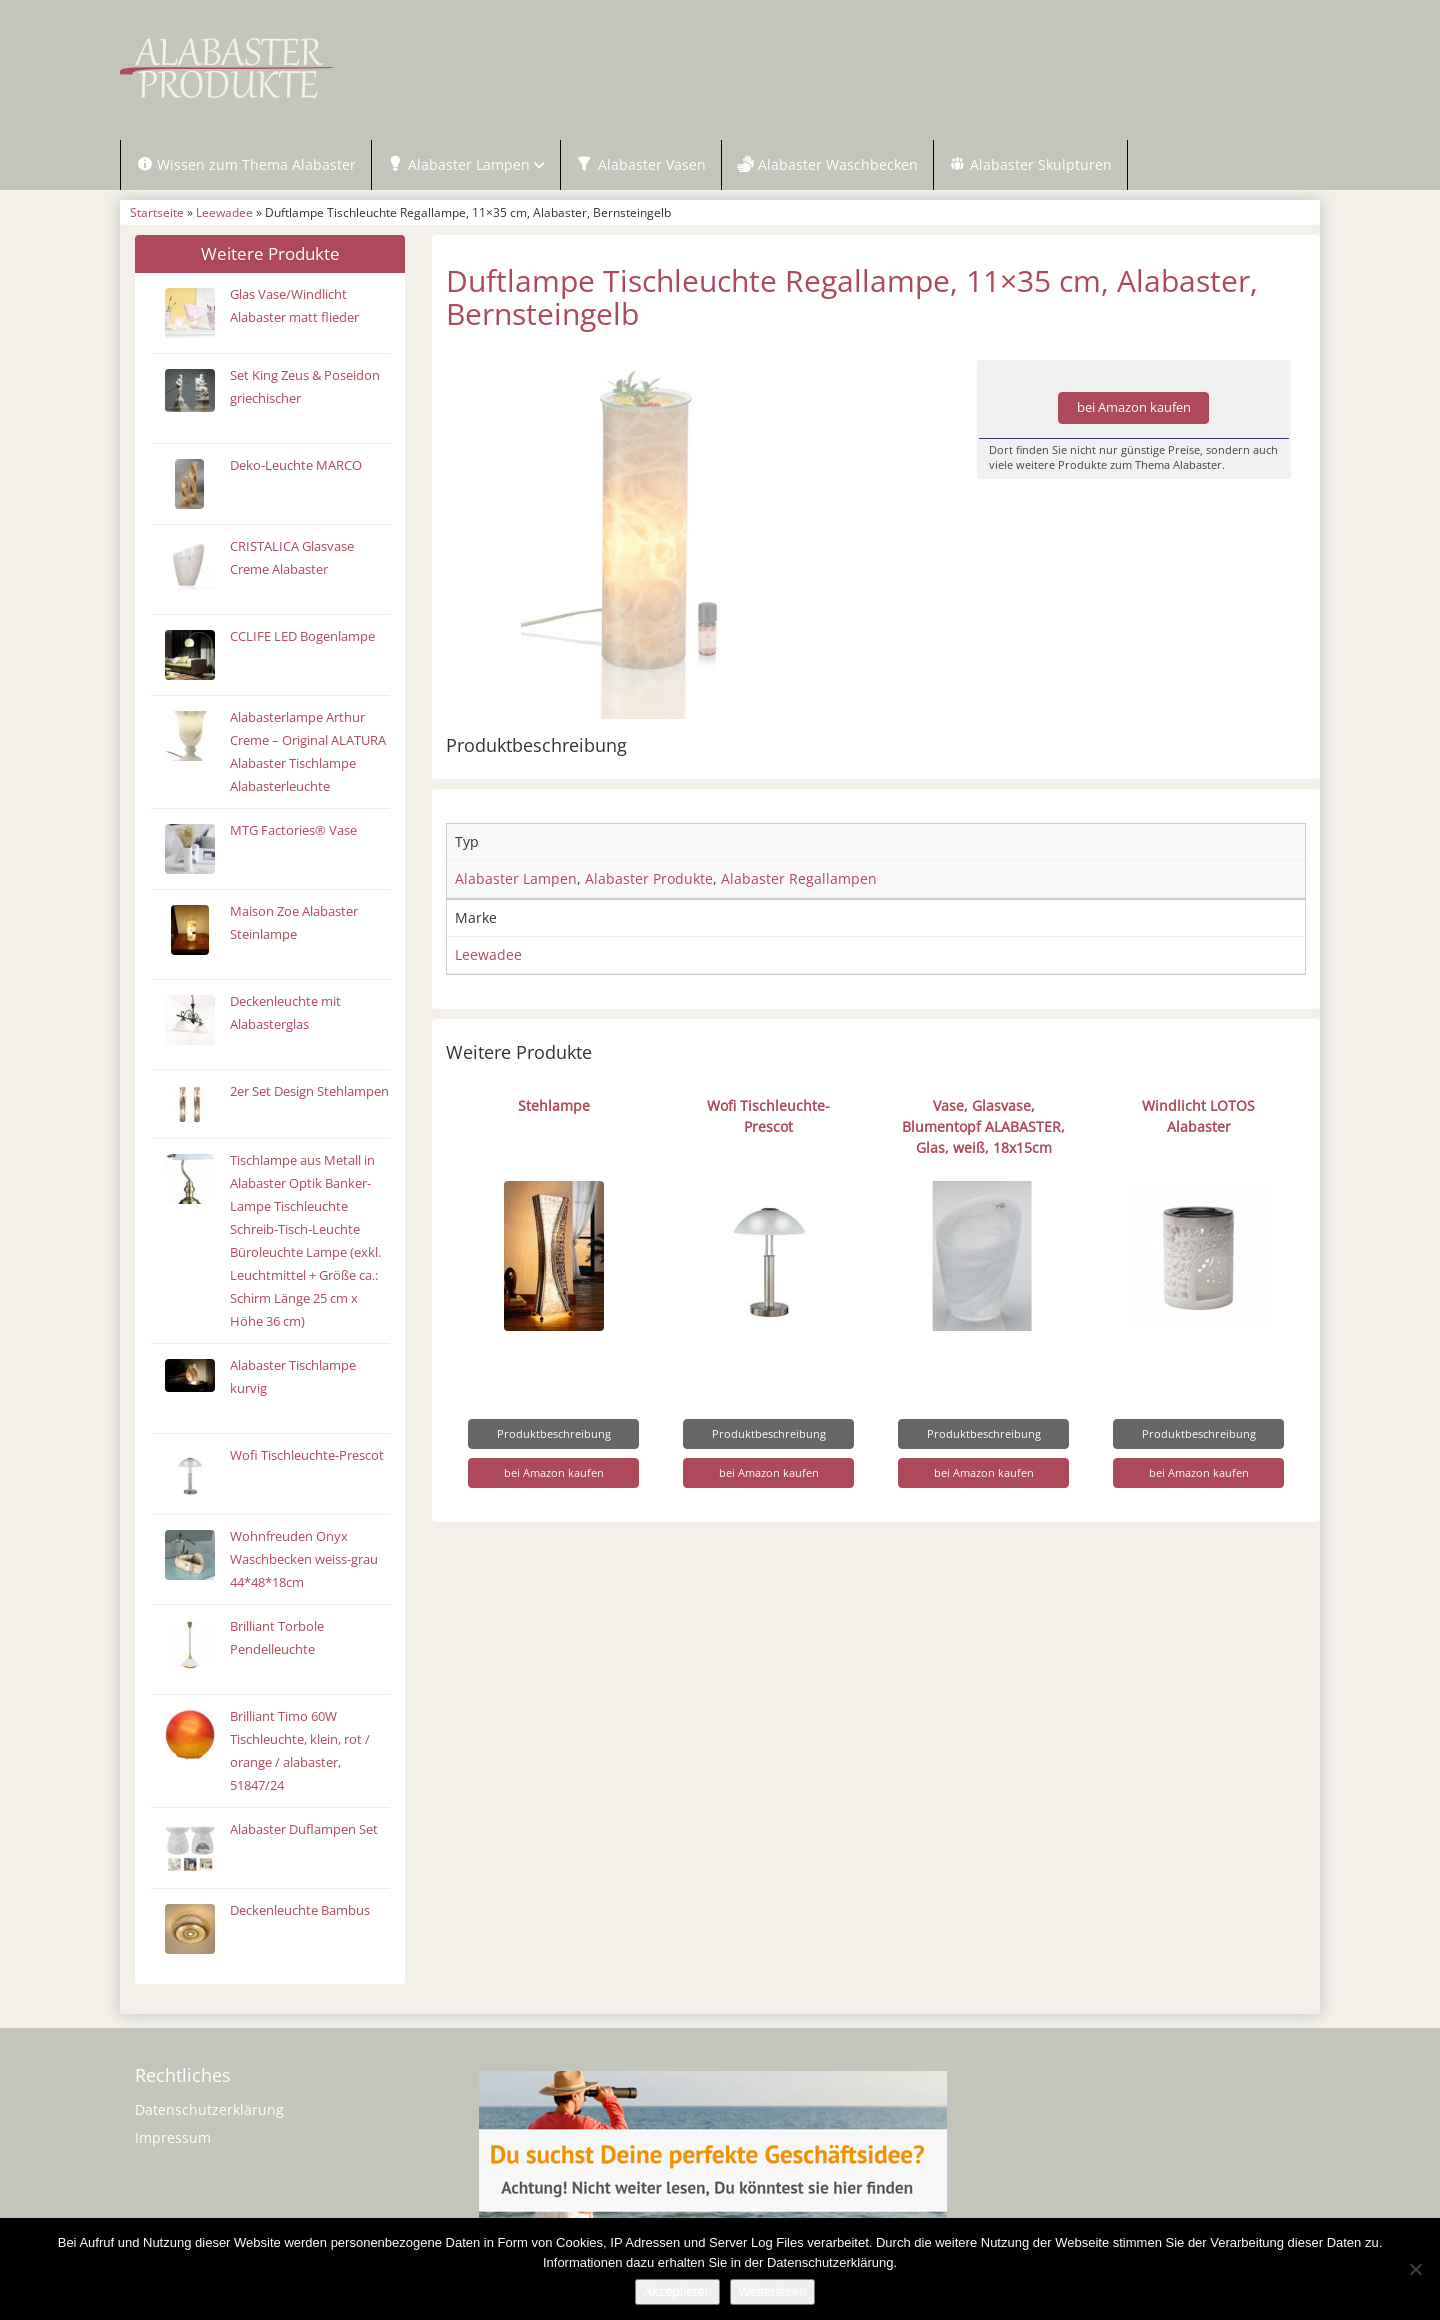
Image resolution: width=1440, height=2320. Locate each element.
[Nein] (1415, 2269)
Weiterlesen (772, 2291)
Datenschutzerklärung (209, 2109)
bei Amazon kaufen (1134, 407)
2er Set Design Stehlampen (309, 1091)
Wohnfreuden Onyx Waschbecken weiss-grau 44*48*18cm (304, 1559)
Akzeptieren (677, 2291)
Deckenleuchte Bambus (300, 1910)
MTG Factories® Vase (293, 830)
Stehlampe (554, 1105)
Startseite (157, 212)
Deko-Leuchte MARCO (296, 465)
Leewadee (224, 212)
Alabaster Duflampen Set (304, 1829)
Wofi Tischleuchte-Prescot (307, 1455)
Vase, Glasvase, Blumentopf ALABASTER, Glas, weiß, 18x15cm (983, 1126)
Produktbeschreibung (554, 1433)
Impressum (173, 2137)
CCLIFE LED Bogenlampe (302, 636)
